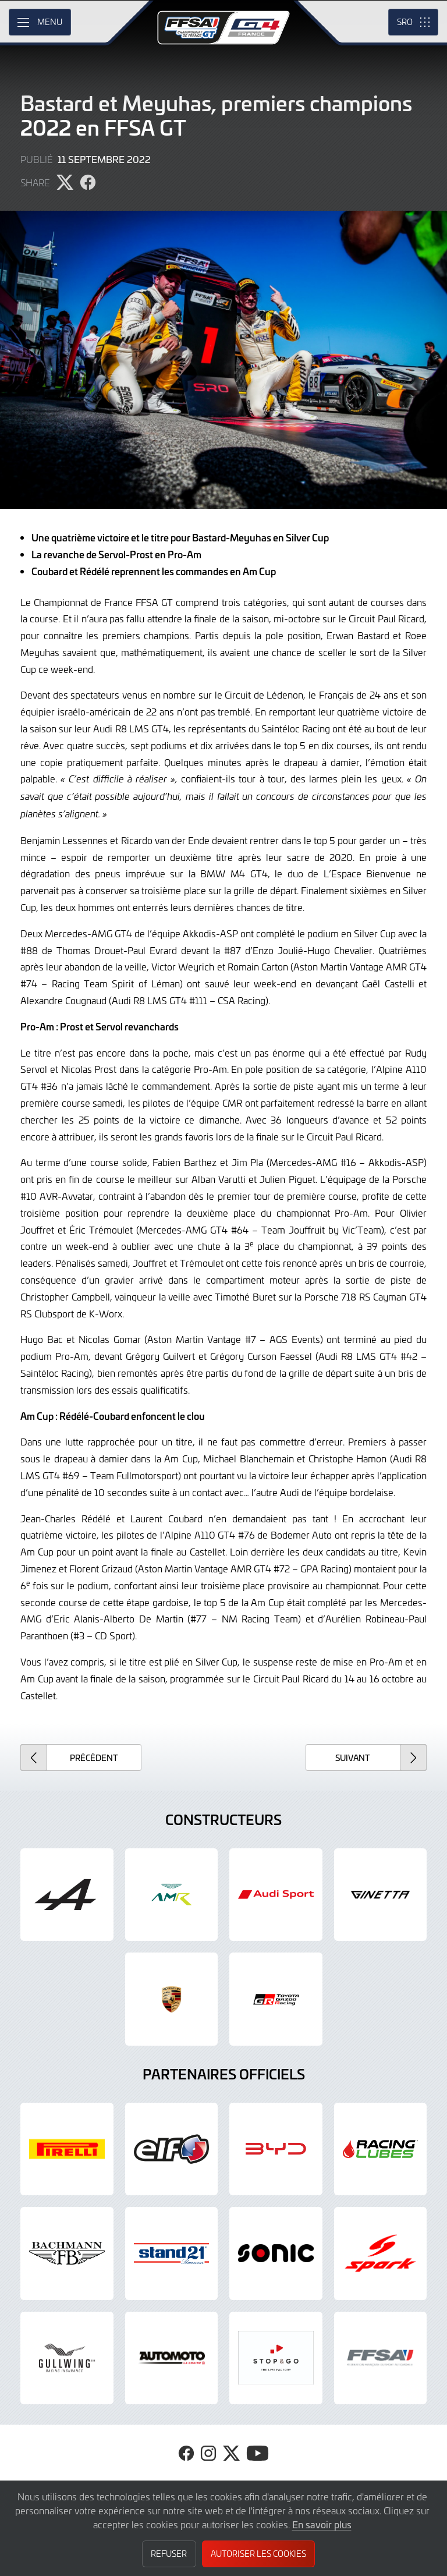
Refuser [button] (169, 2553)
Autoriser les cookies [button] (258, 2553)
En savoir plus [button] (322, 2524)
